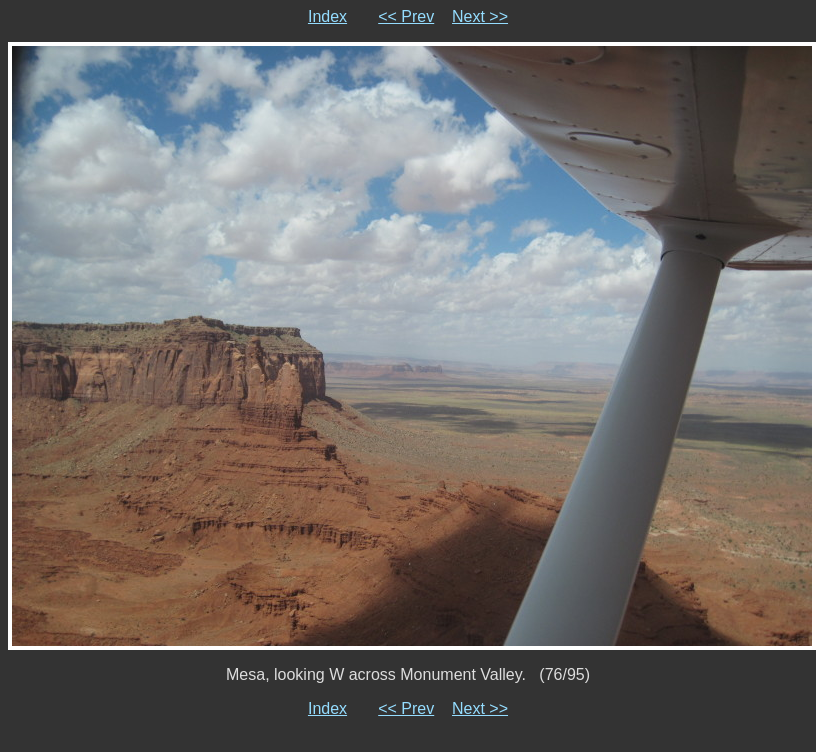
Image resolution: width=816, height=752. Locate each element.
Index (327, 16)
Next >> (480, 16)
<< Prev (406, 16)
